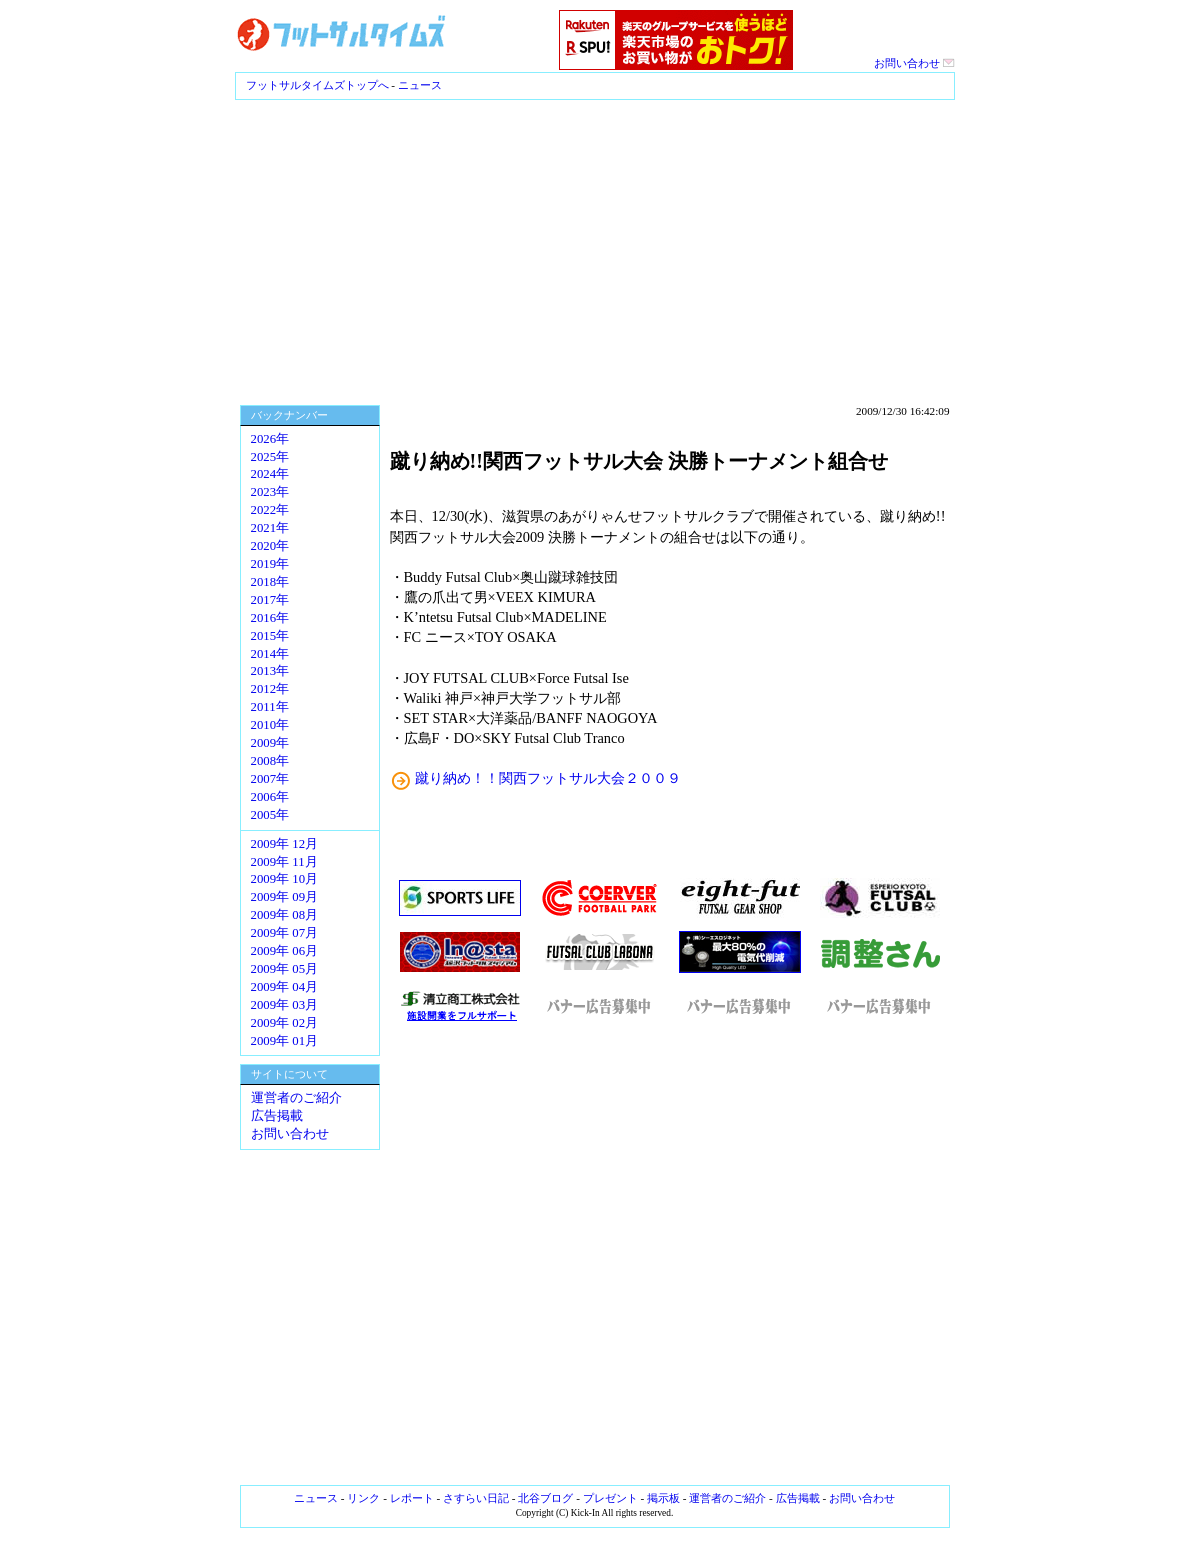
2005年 (270, 815)
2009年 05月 (285, 969)
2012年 (270, 689)
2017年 (270, 600)
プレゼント (610, 1498)
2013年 (270, 671)
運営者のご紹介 (296, 1098)
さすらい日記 (476, 1498)
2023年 (270, 492)
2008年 (270, 761)
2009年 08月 (285, 915)
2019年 (270, 564)
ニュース (420, 85)
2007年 (270, 779)
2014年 (270, 654)
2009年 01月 (285, 1041)
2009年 (270, 743)
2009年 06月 (285, 951)
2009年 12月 (285, 844)
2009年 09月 (285, 897)
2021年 (270, 528)
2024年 (270, 474)
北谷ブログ (545, 1498)
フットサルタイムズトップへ (317, 85)
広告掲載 (277, 1116)
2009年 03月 (285, 1005)
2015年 (270, 636)
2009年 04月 (285, 987)
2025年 (270, 457)
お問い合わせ (914, 63)
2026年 (270, 439)
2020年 (270, 546)
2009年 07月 (285, 933)
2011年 (270, 707)
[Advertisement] (594, 250)
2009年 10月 (285, 879)
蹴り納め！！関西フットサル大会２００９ (548, 778)
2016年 (270, 618)
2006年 (270, 797)
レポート (412, 1498)
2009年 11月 (284, 862)
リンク (363, 1498)
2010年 (270, 725)
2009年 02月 (285, 1023)
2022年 (270, 510)
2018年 (270, 582)
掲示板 (663, 1498)
